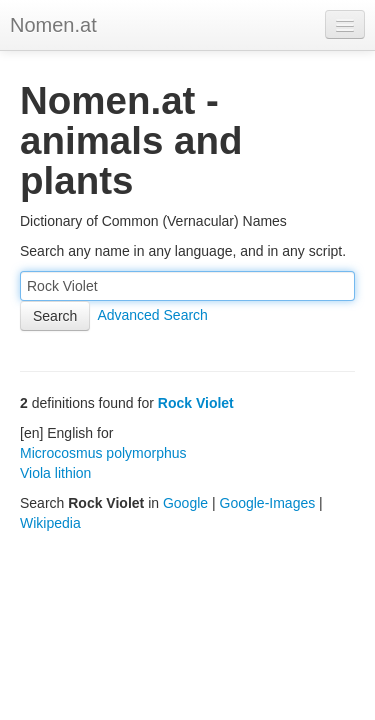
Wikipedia (50, 523)
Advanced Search (152, 315)
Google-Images (268, 503)
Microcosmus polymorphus (103, 453)
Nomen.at (53, 25)
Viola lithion (55, 473)
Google (185, 503)
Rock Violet (196, 403)
